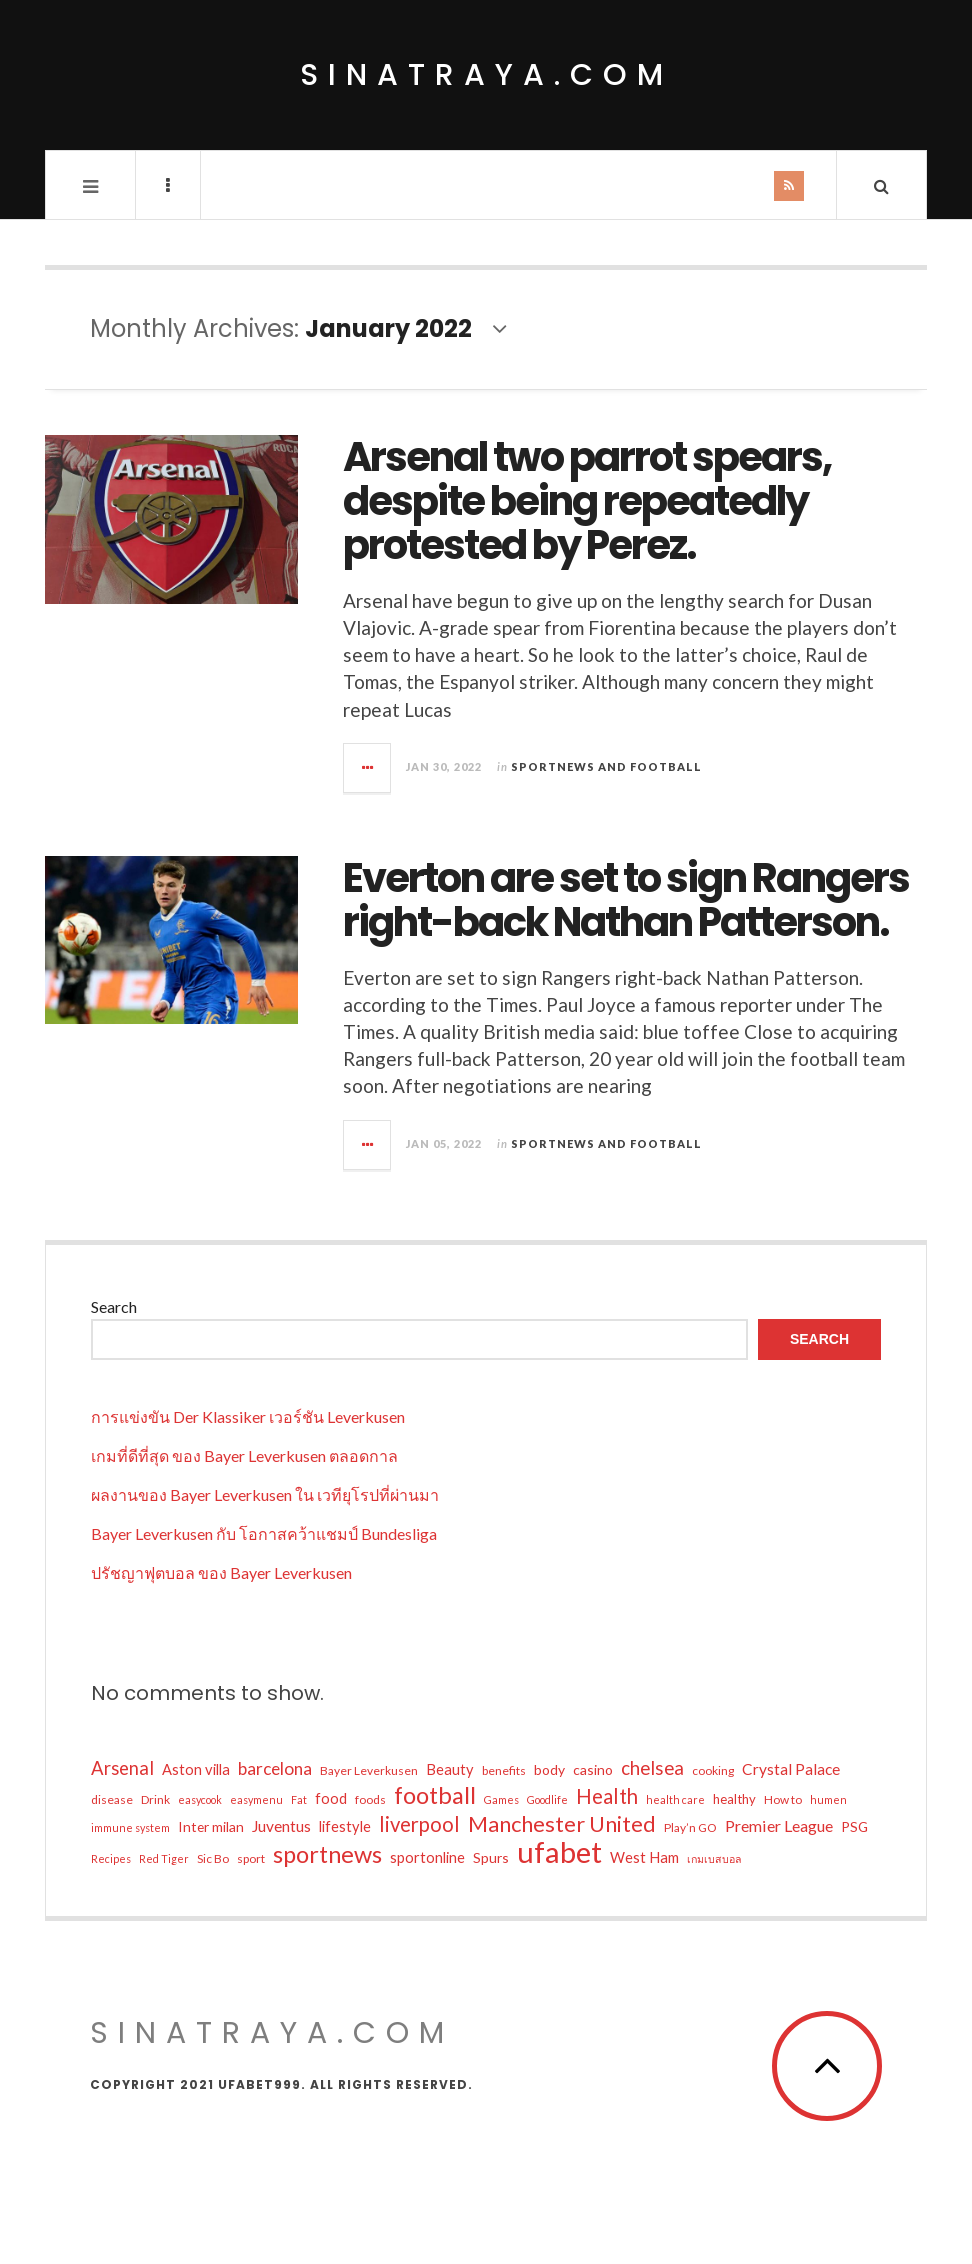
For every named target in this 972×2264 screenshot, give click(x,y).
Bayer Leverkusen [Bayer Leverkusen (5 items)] (369, 1770)
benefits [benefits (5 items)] (504, 1770)
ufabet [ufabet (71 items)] (559, 1852)
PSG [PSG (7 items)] (854, 1826)
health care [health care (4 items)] (675, 1799)
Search (114, 1306)
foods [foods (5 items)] (370, 1799)
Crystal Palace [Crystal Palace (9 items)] (791, 1769)
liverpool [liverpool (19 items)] (419, 1824)
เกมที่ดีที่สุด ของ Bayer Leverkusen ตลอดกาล (244, 1455)
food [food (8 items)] (331, 1798)
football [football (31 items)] (435, 1795)
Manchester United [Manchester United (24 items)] (562, 1824)
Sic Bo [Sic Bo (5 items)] (213, 1858)
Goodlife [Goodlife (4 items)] (547, 1799)
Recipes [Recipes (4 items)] (111, 1858)
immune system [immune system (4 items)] (130, 1827)
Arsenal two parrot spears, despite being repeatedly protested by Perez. (587, 501)
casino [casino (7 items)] (593, 1769)
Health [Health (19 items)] (607, 1796)
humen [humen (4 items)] (828, 1799)
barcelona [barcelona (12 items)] (275, 1768)
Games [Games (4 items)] (501, 1799)
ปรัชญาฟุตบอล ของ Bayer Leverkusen (221, 1572)
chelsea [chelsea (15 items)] (652, 1768)
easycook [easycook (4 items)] (200, 1799)
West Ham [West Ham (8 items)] (644, 1857)
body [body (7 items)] (549, 1769)
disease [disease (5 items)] (112, 1799)
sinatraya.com (486, 75)
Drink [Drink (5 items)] (155, 1799)
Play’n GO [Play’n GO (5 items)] (690, 1827)
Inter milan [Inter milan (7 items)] (211, 1826)
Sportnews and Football (606, 766)
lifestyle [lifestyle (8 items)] (345, 1826)
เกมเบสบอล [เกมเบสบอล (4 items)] (714, 1858)
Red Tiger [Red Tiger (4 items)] (164, 1858)
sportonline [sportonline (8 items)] (427, 1857)
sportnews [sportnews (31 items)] (327, 1854)
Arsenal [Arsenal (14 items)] (122, 1768)
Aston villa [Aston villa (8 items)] (196, 1769)
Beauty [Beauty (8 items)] (450, 1769)
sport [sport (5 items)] (251, 1858)
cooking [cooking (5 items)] (713, 1770)
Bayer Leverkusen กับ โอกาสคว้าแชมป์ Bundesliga (264, 1533)
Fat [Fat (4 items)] (299, 1799)
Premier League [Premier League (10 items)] (779, 1825)
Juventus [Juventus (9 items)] (281, 1826)
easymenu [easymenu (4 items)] (256, 1799)
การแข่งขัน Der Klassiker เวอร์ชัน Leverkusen (248, 1416)
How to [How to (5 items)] (783, 1799)
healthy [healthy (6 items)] (734, 1799)
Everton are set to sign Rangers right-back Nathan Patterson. (626, 900)
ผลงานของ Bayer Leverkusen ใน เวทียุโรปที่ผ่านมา (265, 1494)
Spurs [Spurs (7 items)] (491, 1857)
